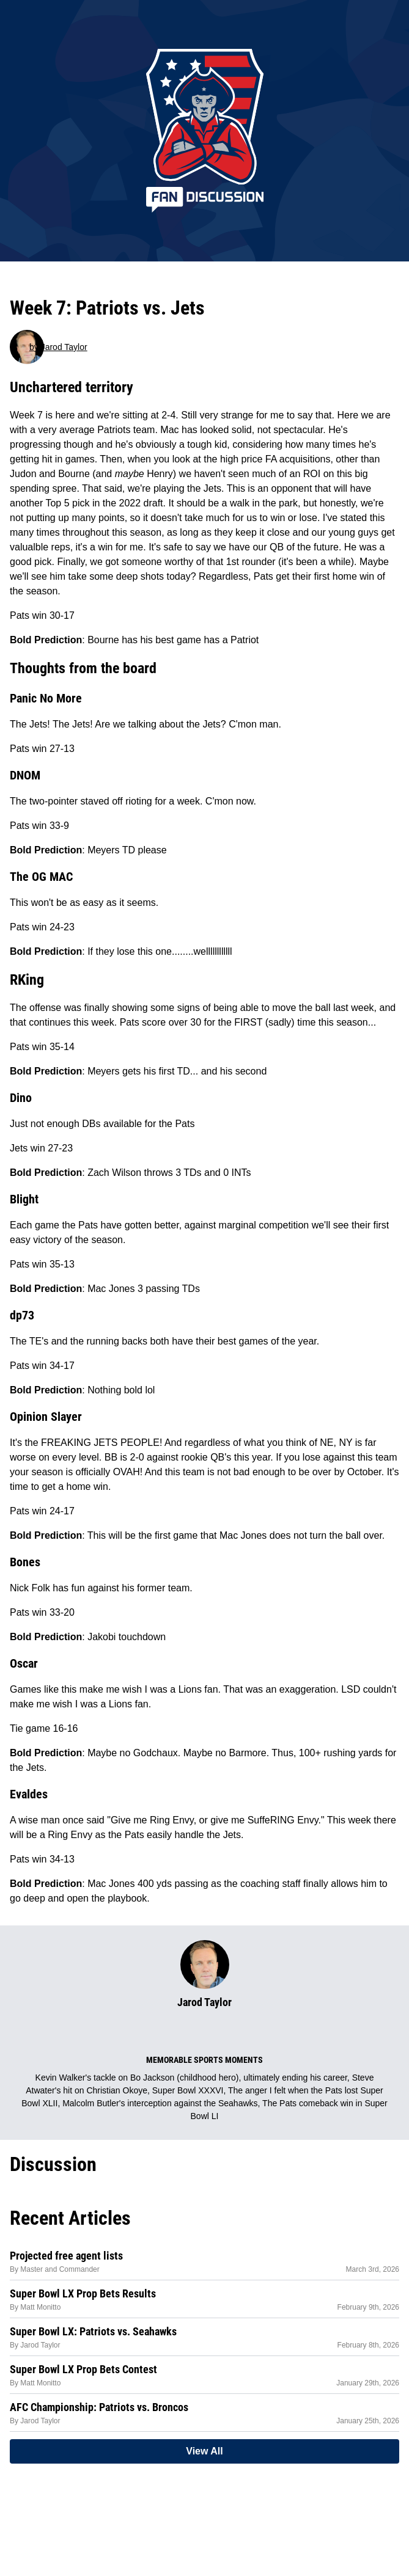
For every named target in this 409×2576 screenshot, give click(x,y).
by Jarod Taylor (58, 347)
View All (204, 2451)
